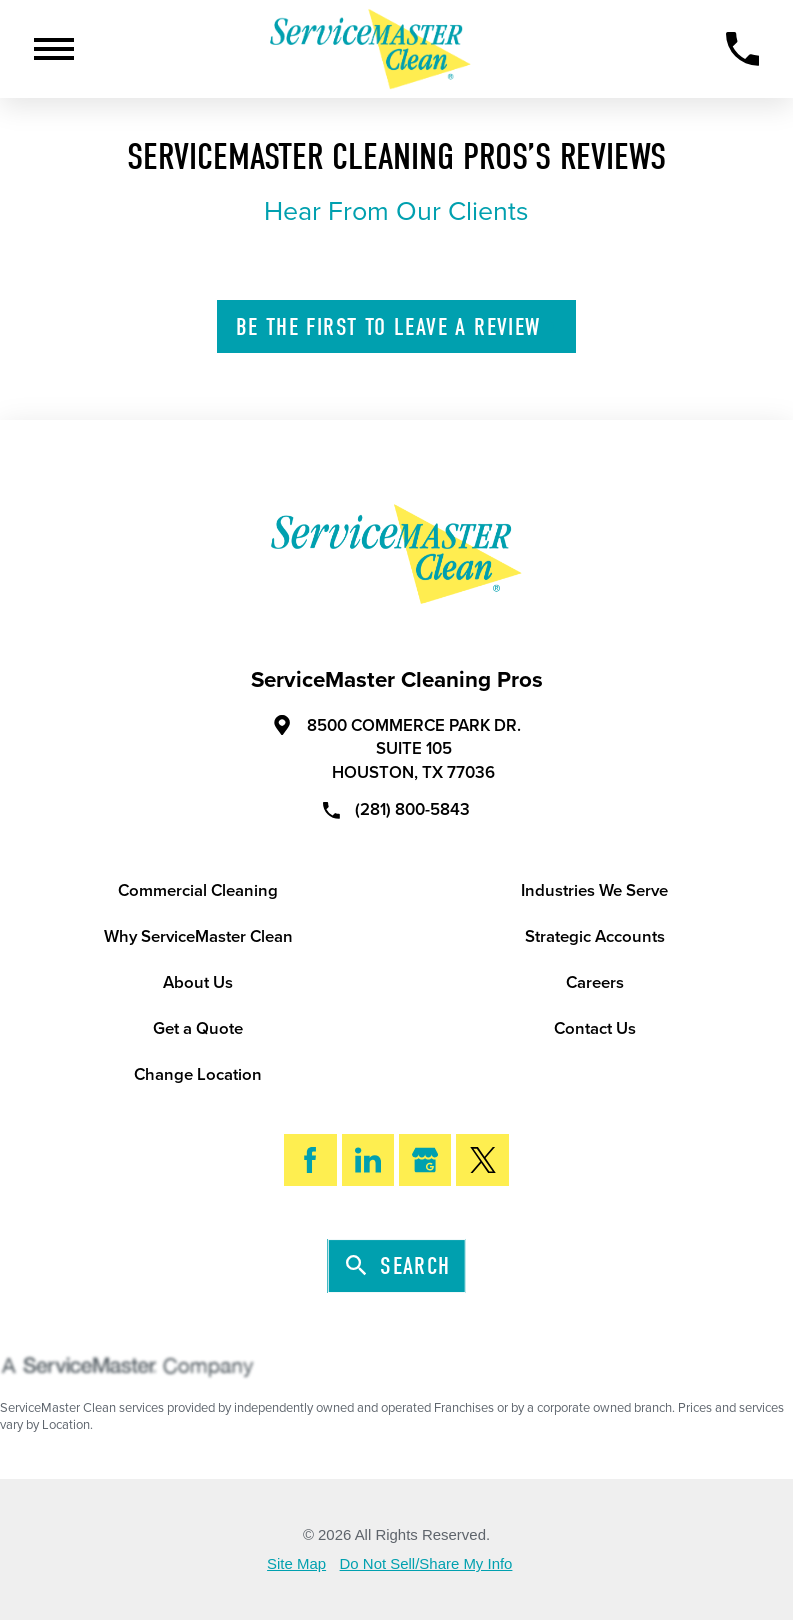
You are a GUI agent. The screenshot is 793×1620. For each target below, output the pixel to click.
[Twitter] (482, 1160)
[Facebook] (310, 1160)
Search (398, 1267)
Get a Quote (198, 1029)
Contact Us (595, 1029)
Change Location (198, 1075)
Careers (595, 983)
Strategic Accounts (595, 937)
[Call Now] (743, 49)
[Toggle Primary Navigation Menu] (54, 49)
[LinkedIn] (368, 1160)
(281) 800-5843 (397, 809)
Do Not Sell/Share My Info (426, 1564)
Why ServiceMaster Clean (198, 937)
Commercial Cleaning (198, 891)
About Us (198, 983)
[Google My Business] (425, 1160)
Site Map (296, 1564)
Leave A (398, 327)
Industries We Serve (594, 891)
